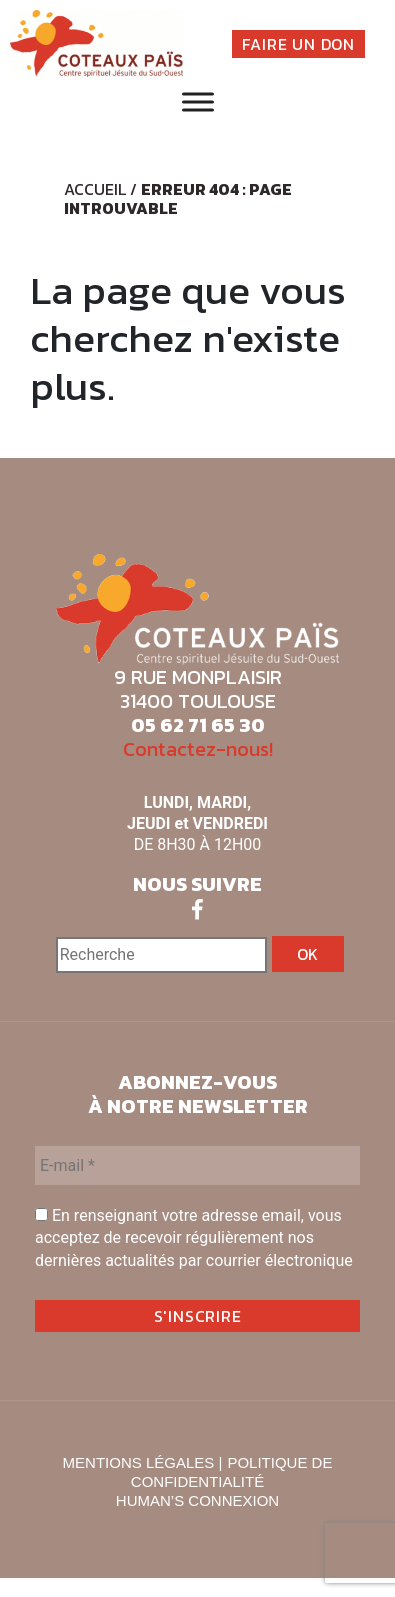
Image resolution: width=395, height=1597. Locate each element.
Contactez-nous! (198, 749)
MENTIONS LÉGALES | (143, 1462)
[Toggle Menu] (198, 102)
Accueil (95, 189)
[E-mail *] (197, 1165)
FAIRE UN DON (298, 44)
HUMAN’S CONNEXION (197, 1500)
